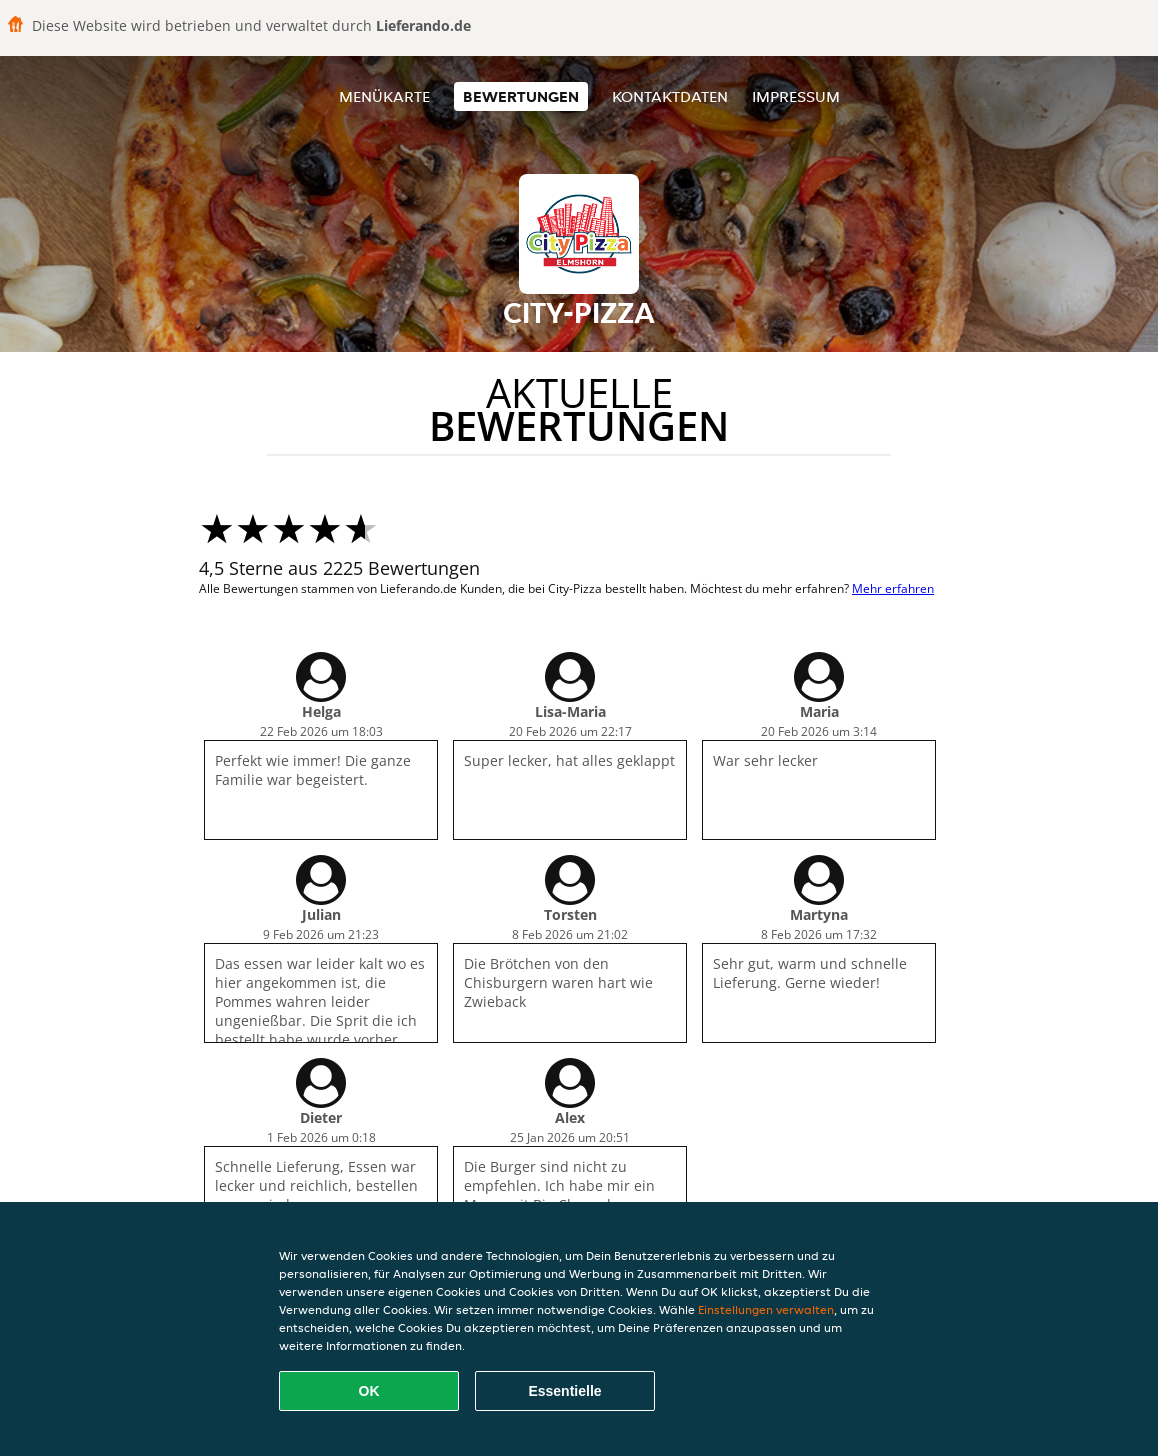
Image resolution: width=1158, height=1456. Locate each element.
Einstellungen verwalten (766, 1309)
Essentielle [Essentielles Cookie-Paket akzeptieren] (564, 1391)
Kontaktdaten (670, 96)
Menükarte (384, 96)
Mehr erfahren (893, 588)
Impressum (796, 96)
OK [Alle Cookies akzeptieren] (369, 1391)
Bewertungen (521, 96)
